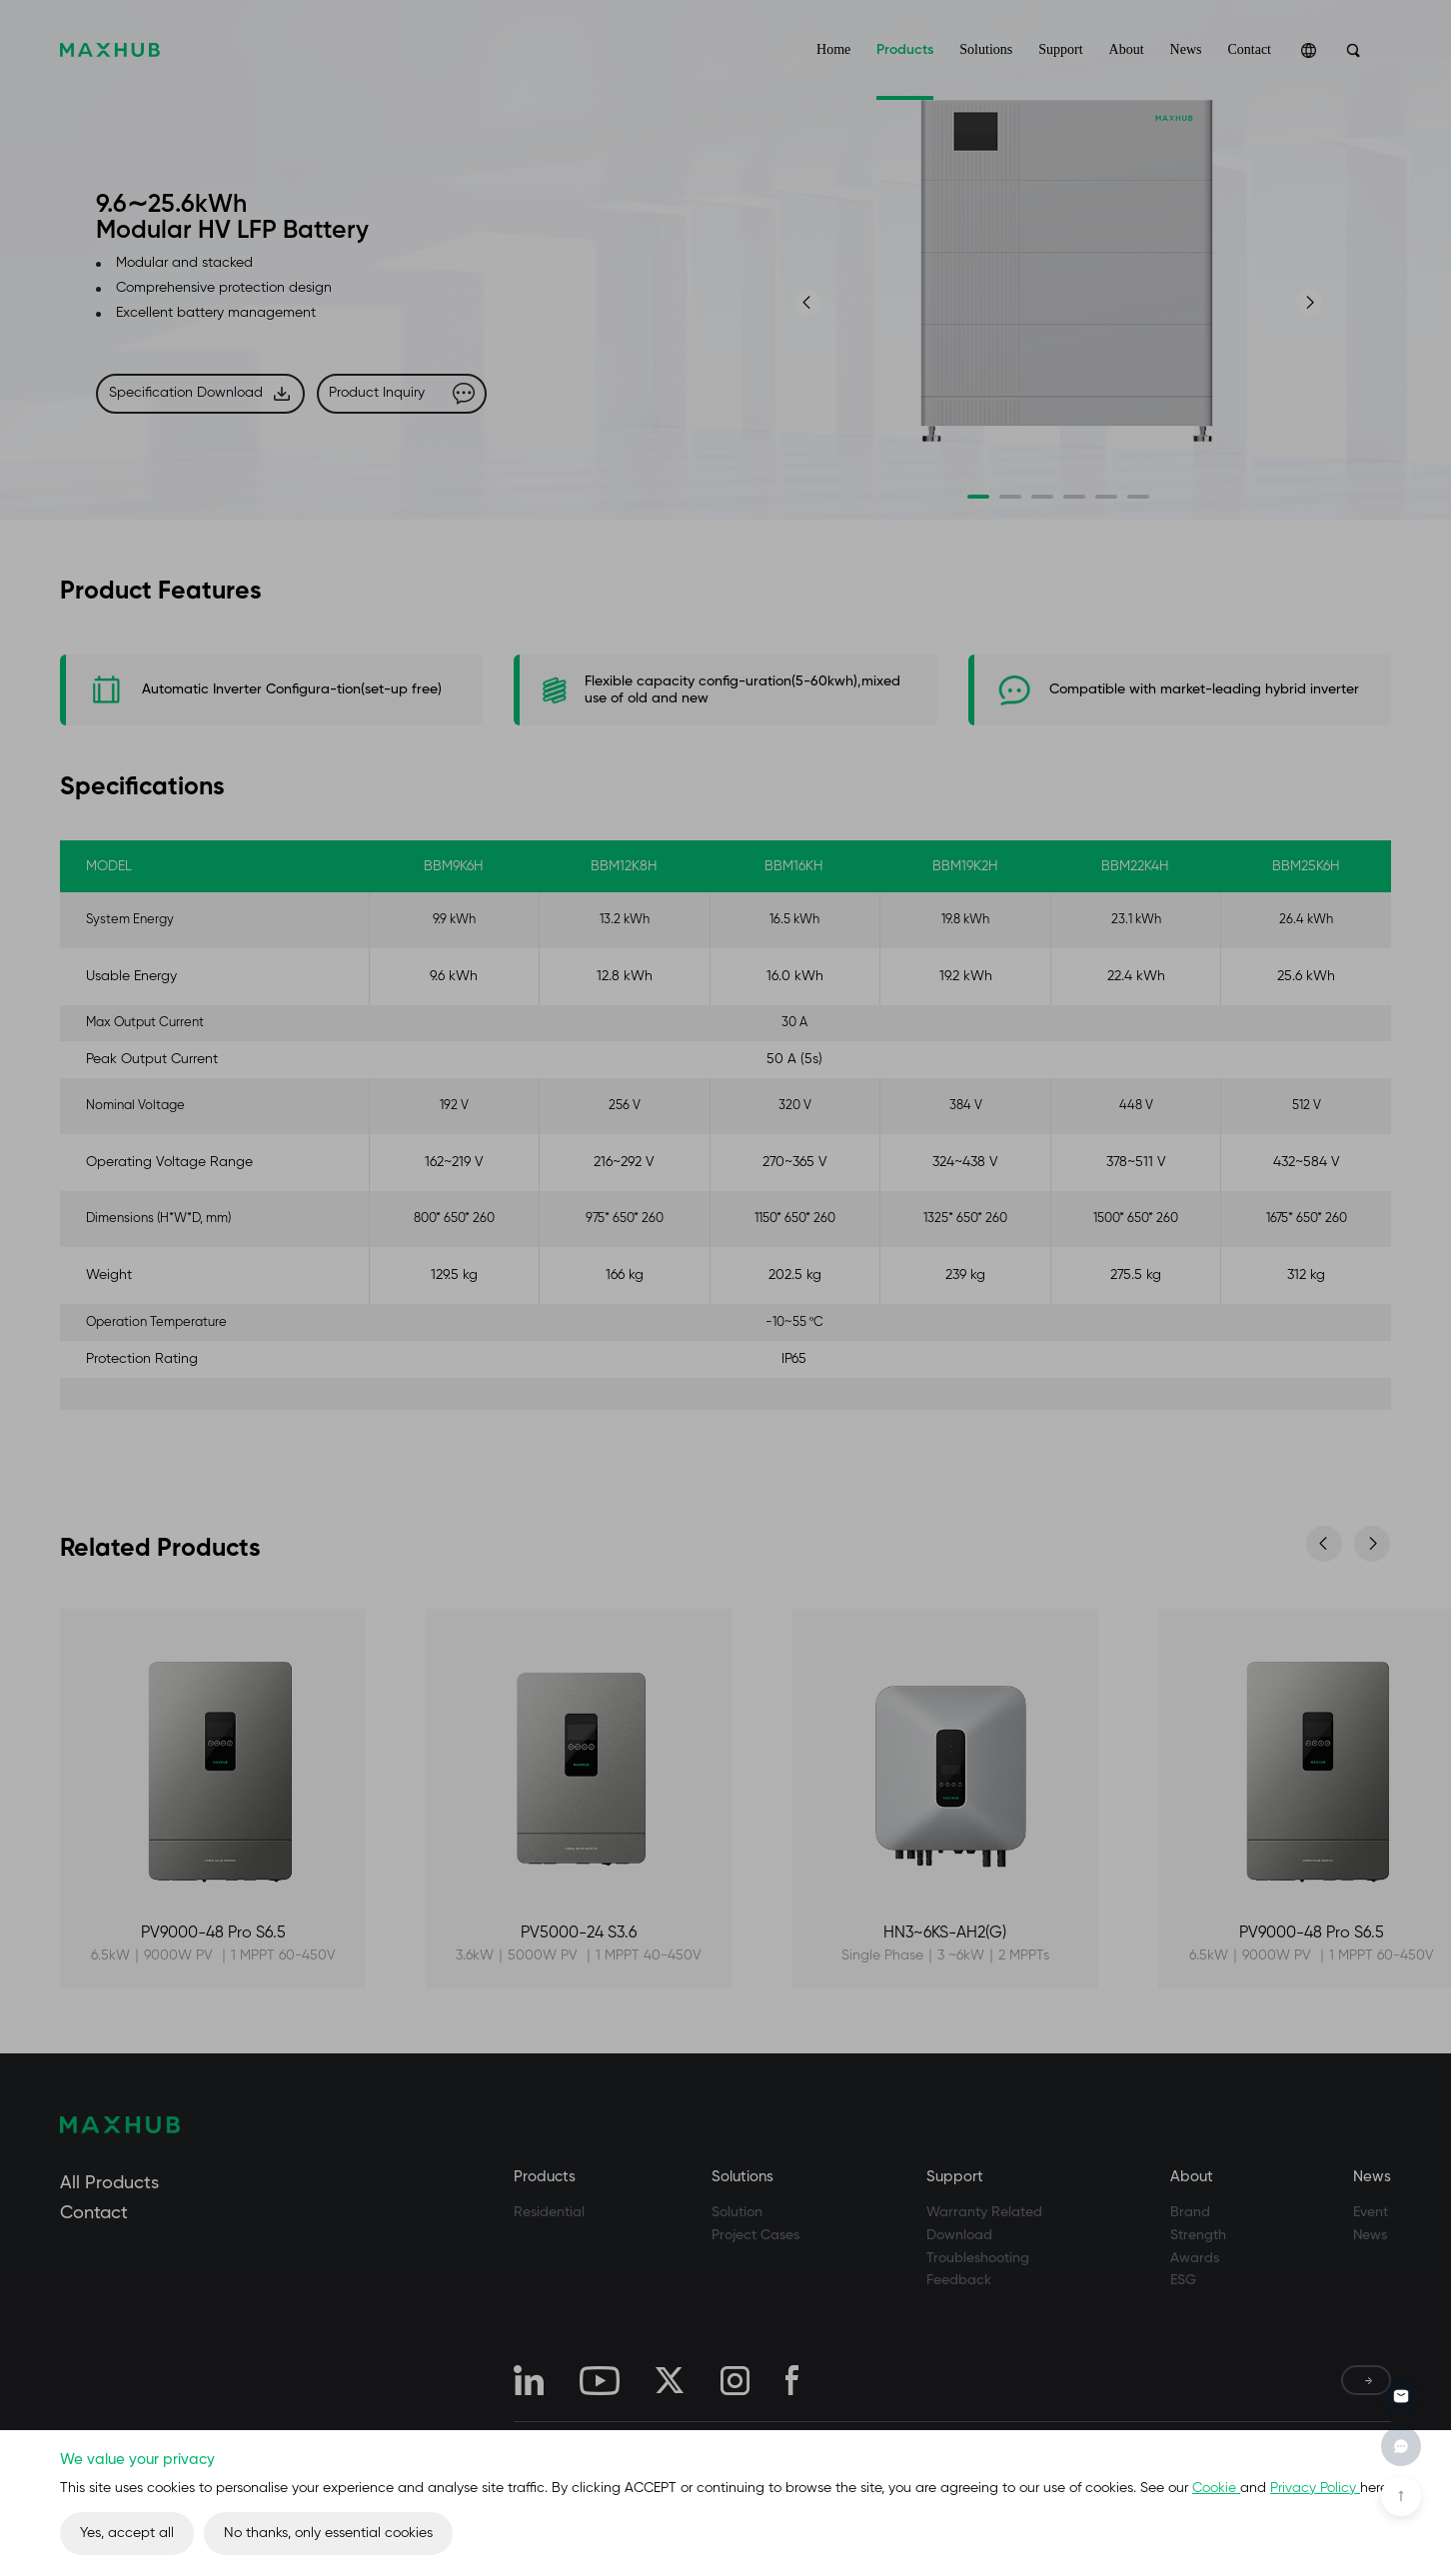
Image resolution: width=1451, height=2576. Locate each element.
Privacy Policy (1315, 2488)
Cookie (1216, 2488)
